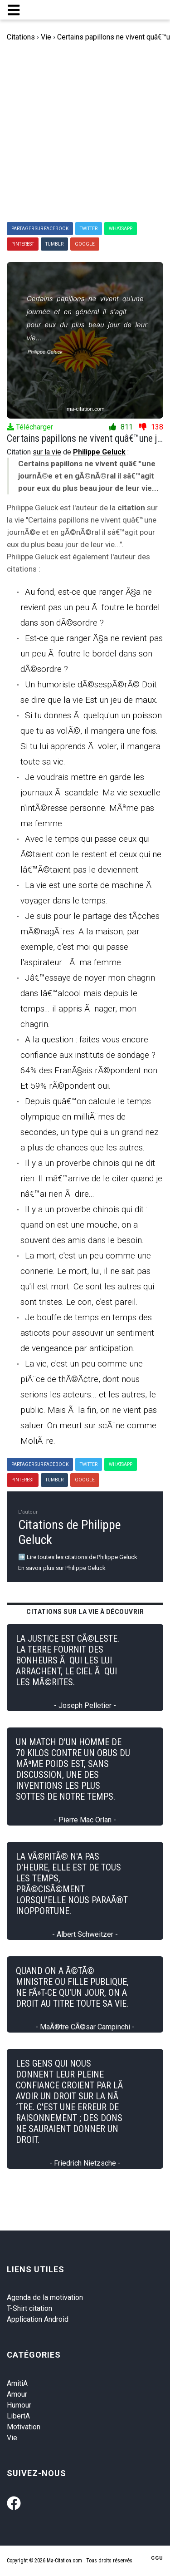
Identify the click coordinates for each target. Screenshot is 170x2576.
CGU (157, 2558)
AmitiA (17, 2383)
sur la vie (47, 452)
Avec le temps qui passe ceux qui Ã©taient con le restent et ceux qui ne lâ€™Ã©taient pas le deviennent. (90, 854)
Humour (19, 2405)
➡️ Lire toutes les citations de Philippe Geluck (77, 1557)
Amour (17, 2394)
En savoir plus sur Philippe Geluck (62, 1567)
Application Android (37, 2319)
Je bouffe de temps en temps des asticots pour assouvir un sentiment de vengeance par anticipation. (87, 1332)
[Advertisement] (85, 132)
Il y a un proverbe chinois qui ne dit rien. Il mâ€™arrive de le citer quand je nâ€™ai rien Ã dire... (91, 1178)
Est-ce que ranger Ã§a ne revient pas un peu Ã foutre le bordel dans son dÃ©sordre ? (91, 653)
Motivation (23, 2427)
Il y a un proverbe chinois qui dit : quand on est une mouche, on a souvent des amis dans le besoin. (83, 1224)
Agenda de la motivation (45, 2297)
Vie (12, 2437)
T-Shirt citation (29, 2308)
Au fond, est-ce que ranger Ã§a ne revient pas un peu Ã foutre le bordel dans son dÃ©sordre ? (90, 607)
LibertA (18, 2416)
